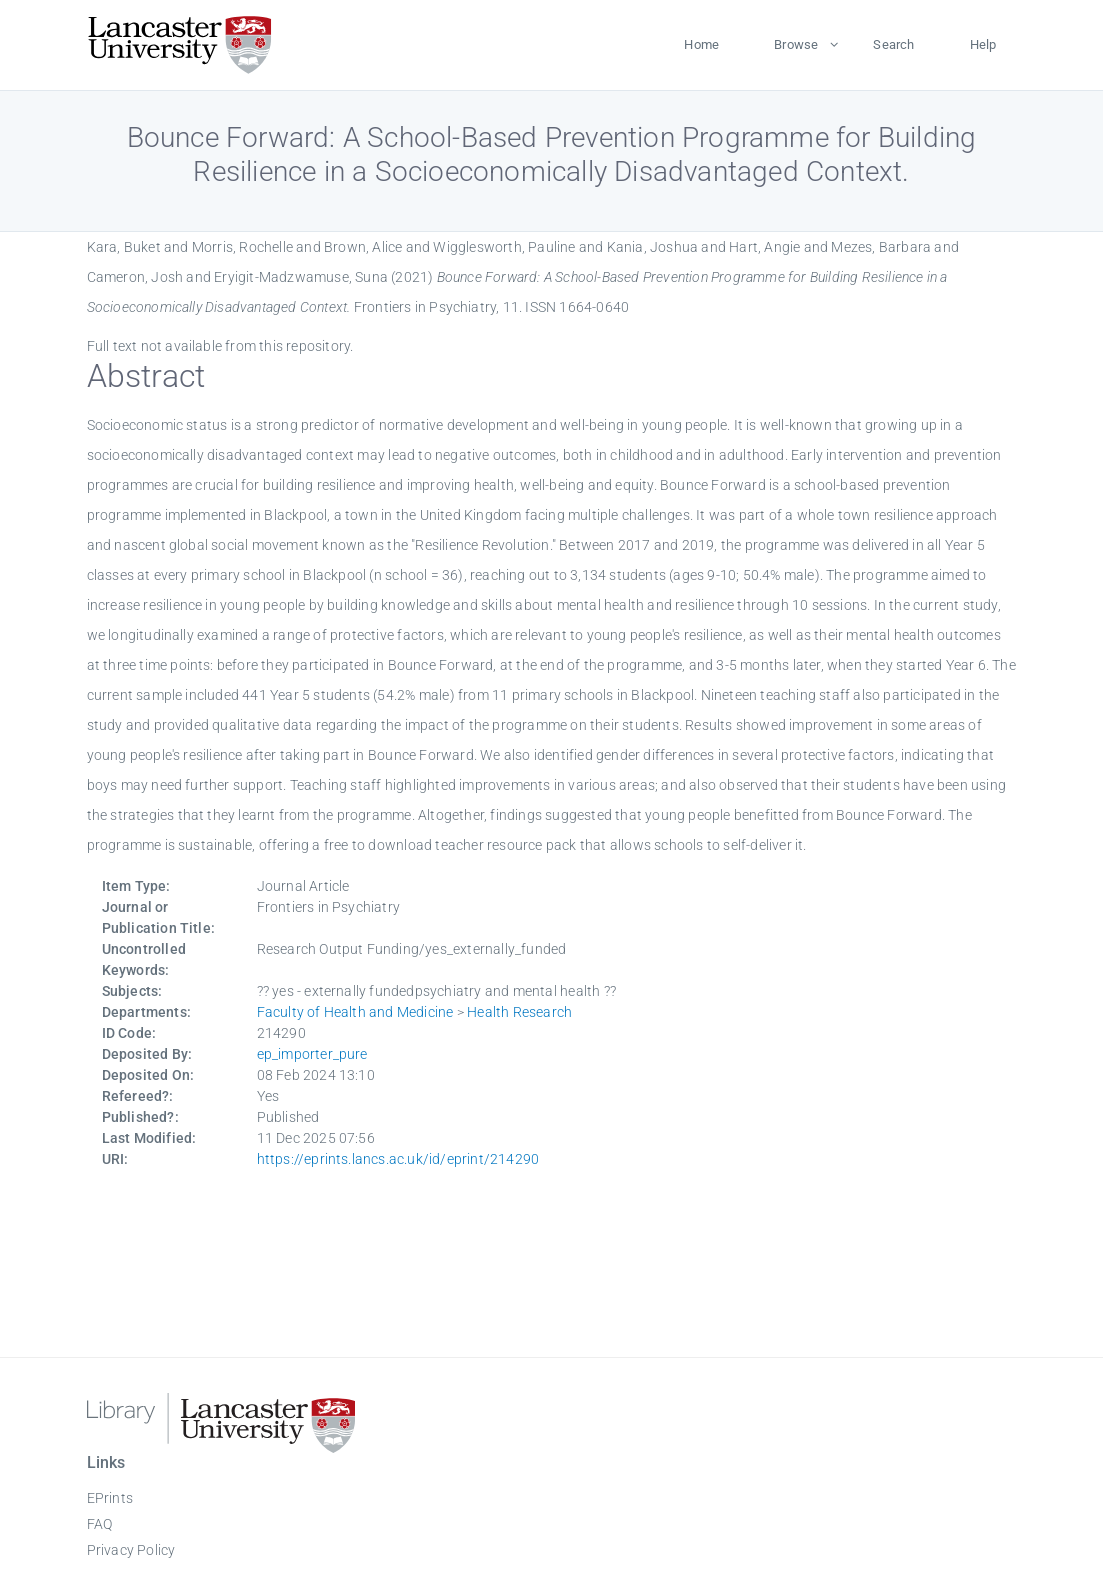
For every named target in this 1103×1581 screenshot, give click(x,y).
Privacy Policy (131, 1550)
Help (983, 44)
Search (893, 44)
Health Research (519, 1012)
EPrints (110, 1498)
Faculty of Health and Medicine (355, 1012)
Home (701, 44)
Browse (796, 44)
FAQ (100, 1524)
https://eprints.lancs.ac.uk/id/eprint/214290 (398, 1159)
